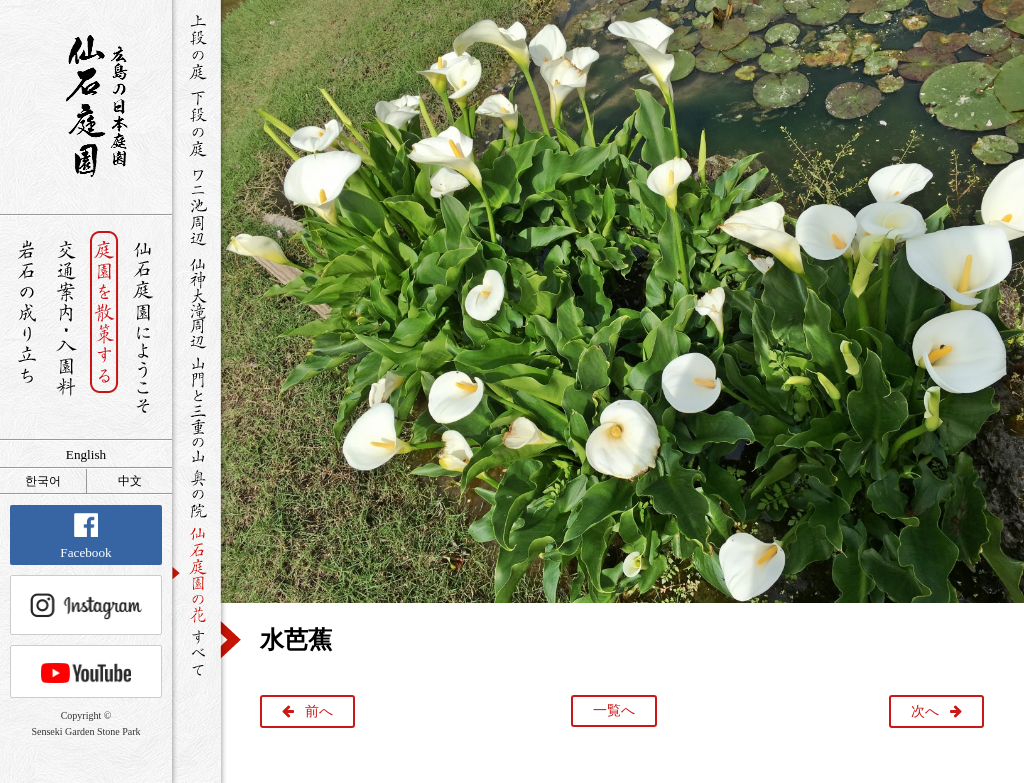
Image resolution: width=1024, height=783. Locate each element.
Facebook (85, 536)
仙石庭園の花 (196, 573)
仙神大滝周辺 (196, 302)
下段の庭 (196, 123)
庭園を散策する (104, 327)
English (86, 454)
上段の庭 (196, 47)
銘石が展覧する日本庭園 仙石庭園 (86, 106)
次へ (925, 711)
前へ (319, 711)
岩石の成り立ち (26, 327)
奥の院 (196, 493)
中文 (130, 481)
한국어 (43, 481)
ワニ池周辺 (196, 206)
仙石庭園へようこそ (143, 327)
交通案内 (65, 327)
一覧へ (614, 710)
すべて (196, 652)
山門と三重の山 (196, 409)
